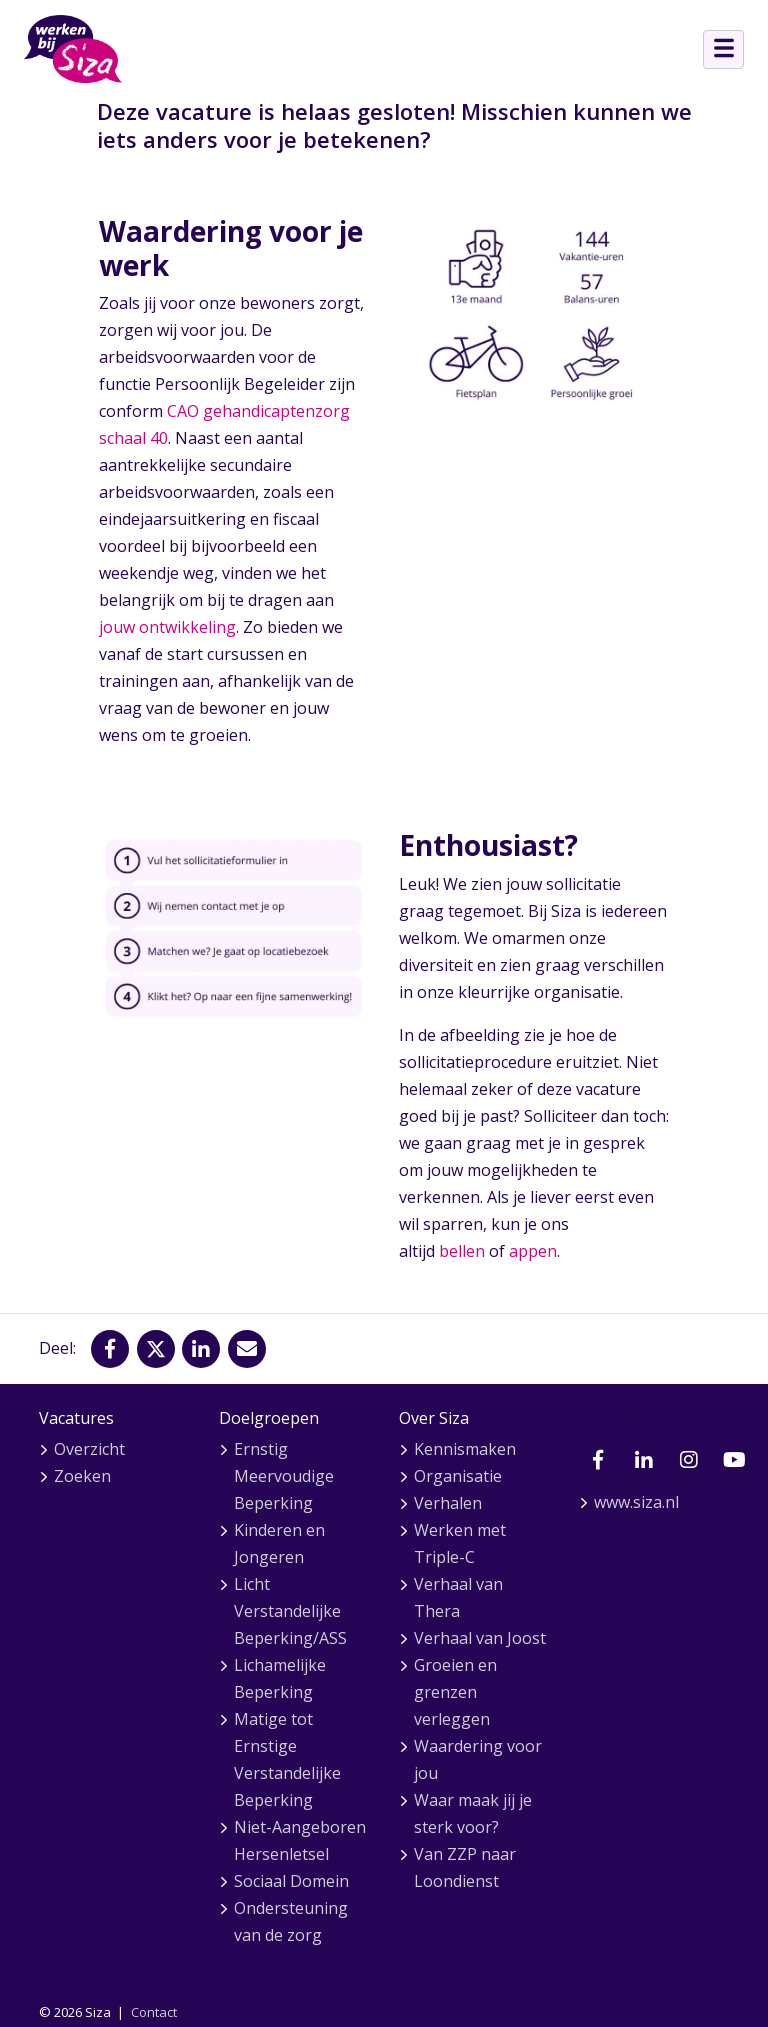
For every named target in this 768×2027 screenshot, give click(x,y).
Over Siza (434, 1418)
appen (533, 1251)
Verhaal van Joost (480, 1638)
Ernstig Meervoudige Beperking (284, 1476)
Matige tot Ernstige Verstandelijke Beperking (287, 1759)
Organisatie (458, 1476)
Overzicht (89, 1449)
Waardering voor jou (478, 1759)
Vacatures (76, 1418)
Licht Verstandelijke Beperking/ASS (290, 1611)
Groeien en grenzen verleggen (455, 1692)
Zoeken (82, 1476)
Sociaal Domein (291, 1881)
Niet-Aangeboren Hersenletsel (300, 1840)
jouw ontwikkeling (167, 627)
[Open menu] (723, 49)
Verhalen (448, 1503)
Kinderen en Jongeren (279, 1543)
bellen (462, 1251)
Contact (154, 2012)
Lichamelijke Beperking (280, 1678)
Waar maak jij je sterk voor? (473, 1813)
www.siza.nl (636, 1502)
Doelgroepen (269, 1418)
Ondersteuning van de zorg (291, 1921)
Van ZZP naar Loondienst (465, 1867)
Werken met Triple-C (460, 1543)
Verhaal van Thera (458, 1597)
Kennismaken (465, 1449)
